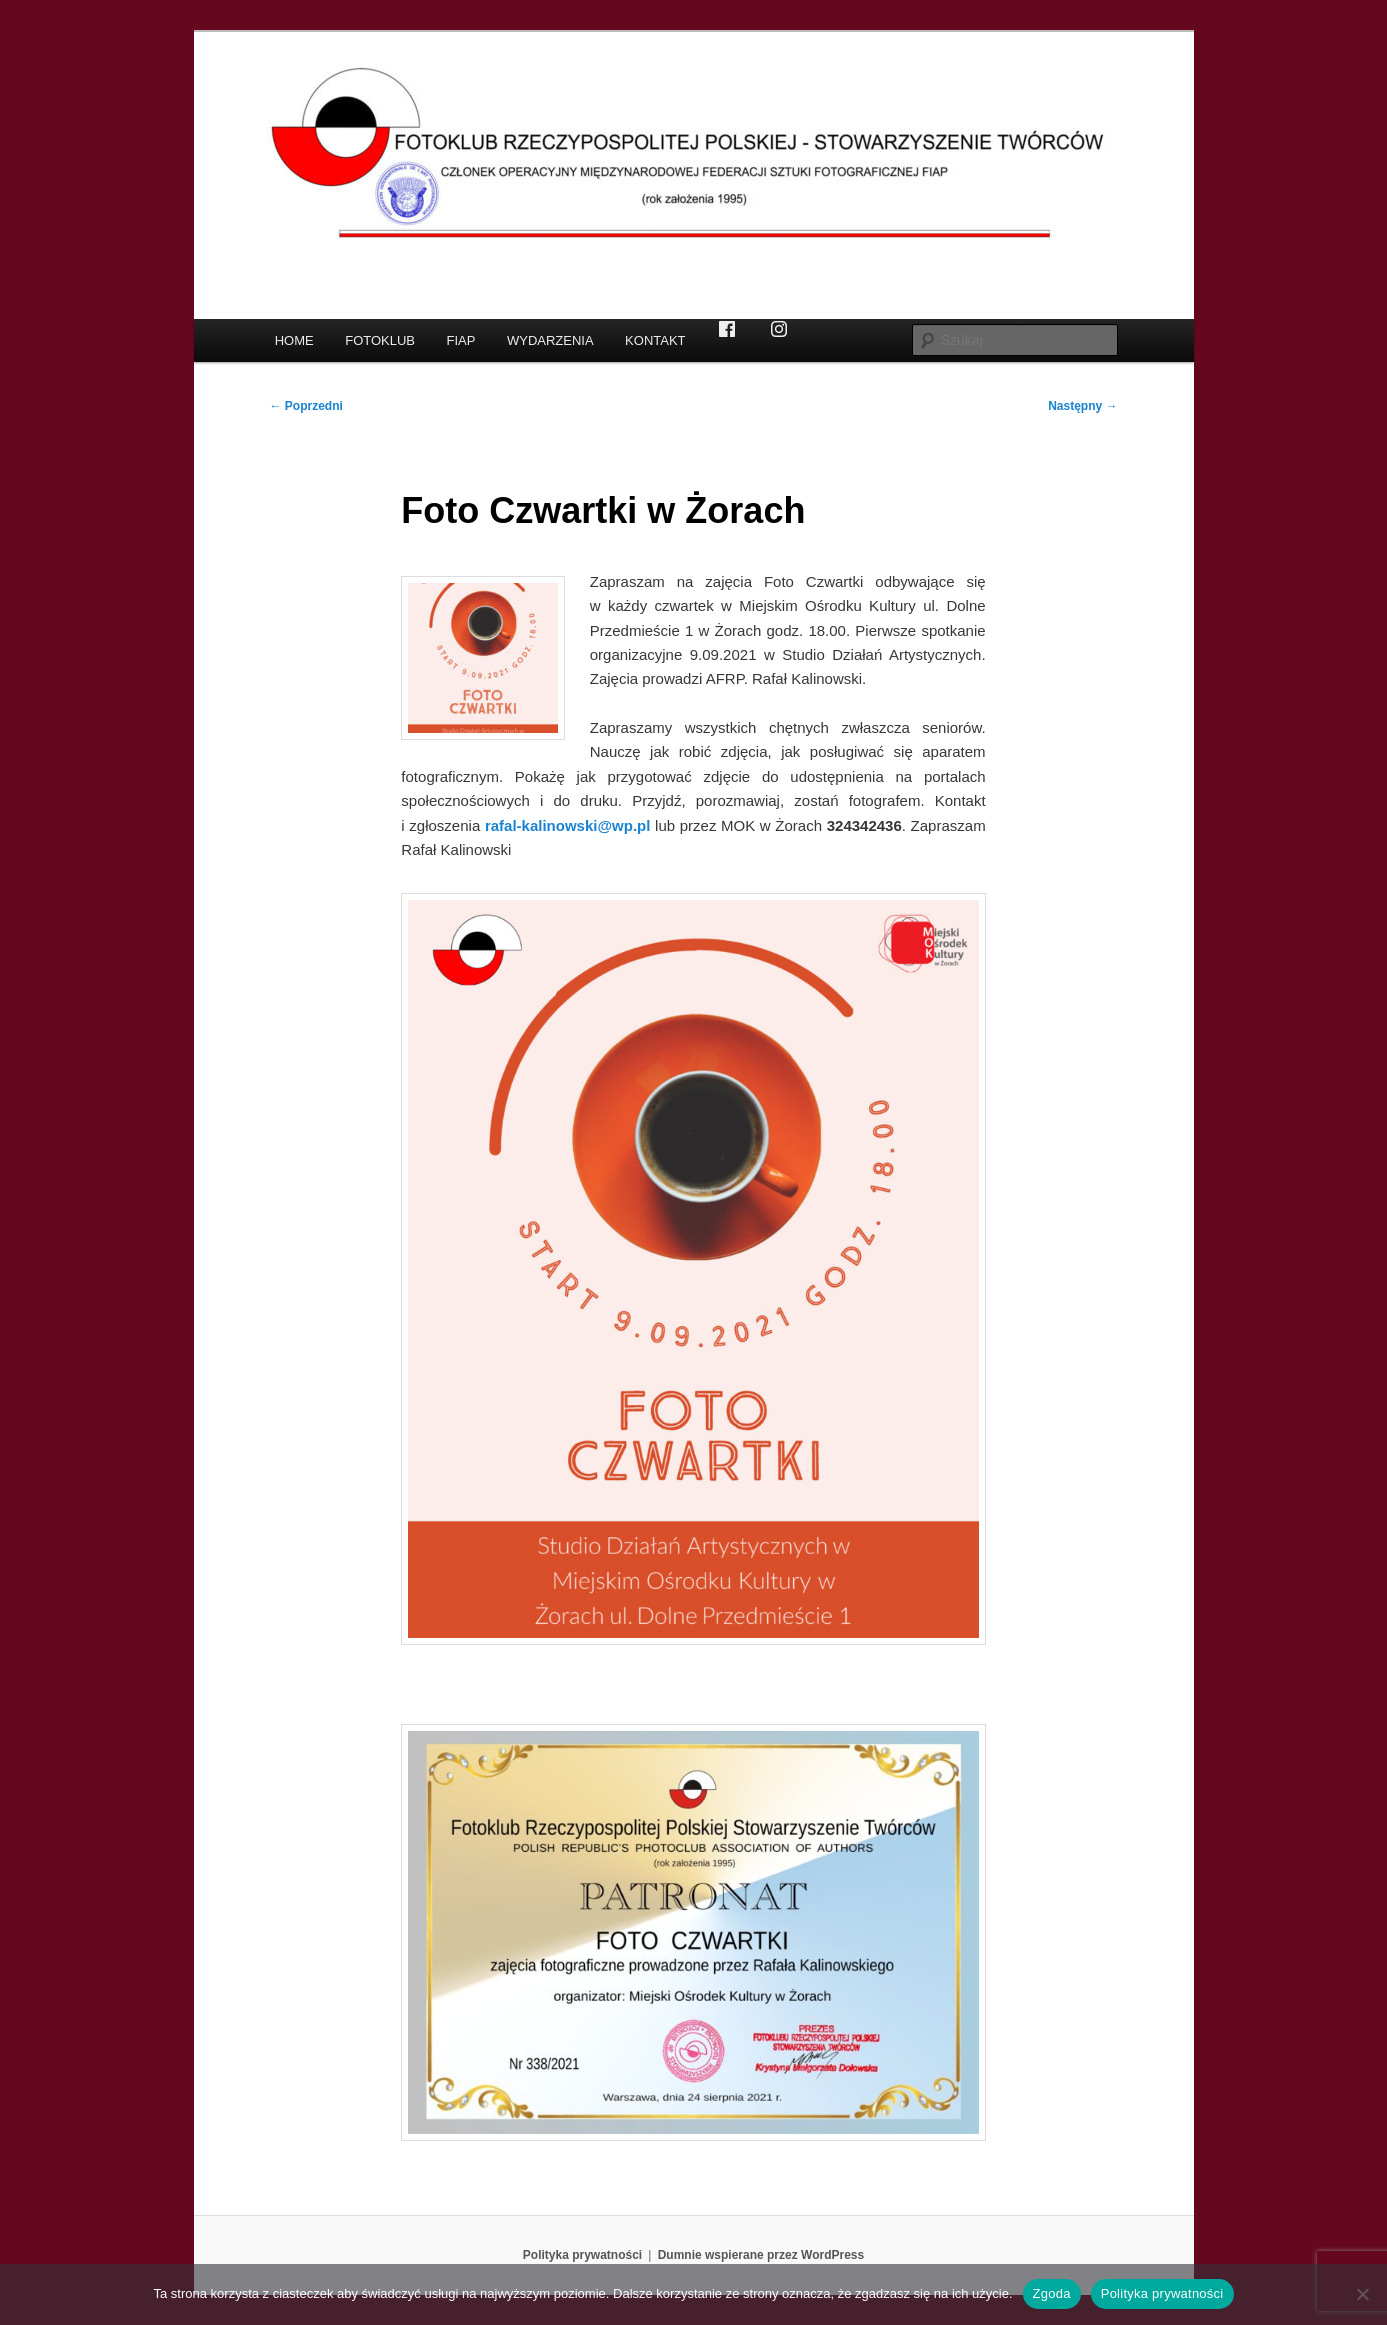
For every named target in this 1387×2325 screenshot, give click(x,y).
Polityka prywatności (582, 2255)
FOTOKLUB (380, 340)
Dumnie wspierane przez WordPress (761, 2255)
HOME (294, 340)
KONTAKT (655, 340)
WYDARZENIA (550, 340)
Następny (1082, 406)
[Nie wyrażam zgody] (1362, 2294)
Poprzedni (306, 406)
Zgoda (1052, 2293)
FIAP (461, 340)
